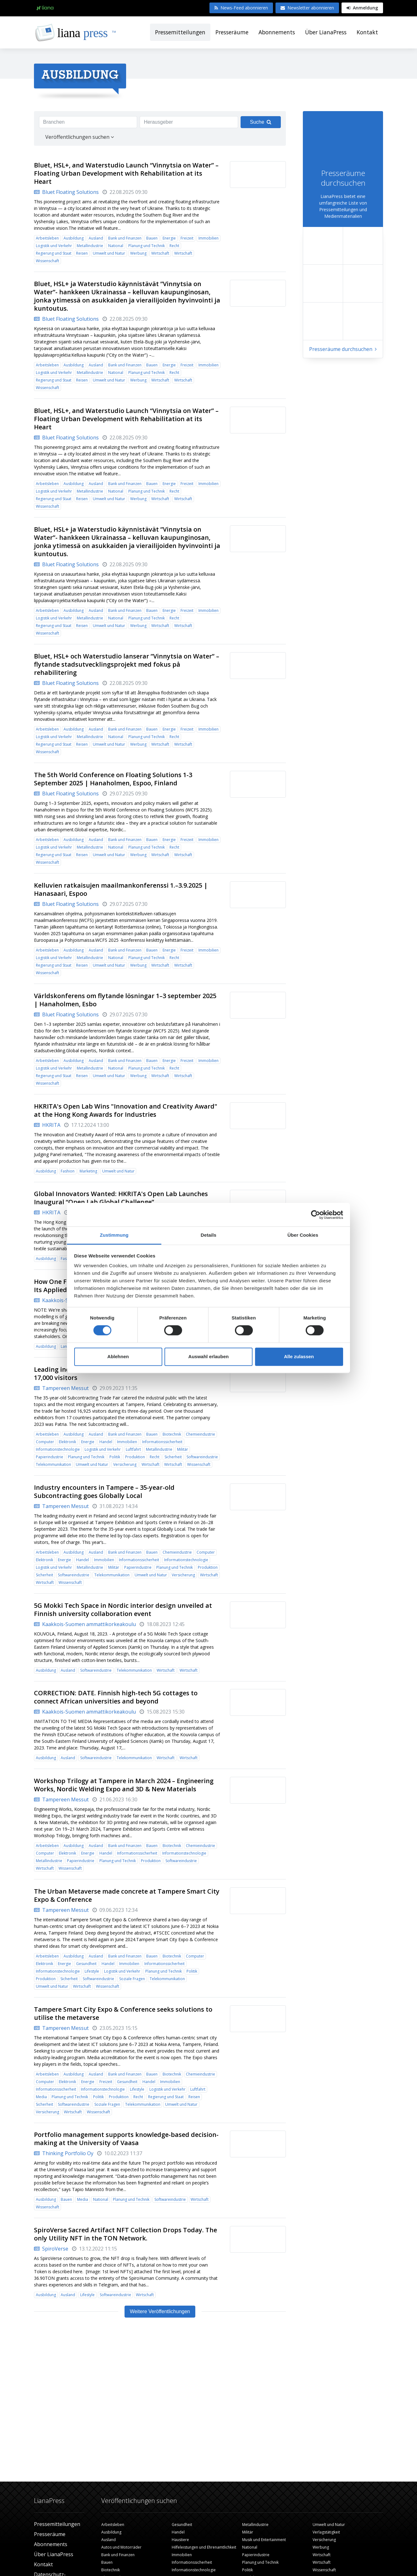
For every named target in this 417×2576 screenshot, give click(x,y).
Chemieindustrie (200, 1434)
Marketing (88, 1171)
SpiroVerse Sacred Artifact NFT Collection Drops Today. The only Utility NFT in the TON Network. (125, 2234)
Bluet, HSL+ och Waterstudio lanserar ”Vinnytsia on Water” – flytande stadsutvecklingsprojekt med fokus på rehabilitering (126, 664)
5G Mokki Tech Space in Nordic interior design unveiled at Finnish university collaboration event (123, 1609)
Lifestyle (92, 1971)
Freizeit (187, 238)
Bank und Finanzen (125, 238)
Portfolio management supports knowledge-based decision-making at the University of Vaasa (126, 2138)
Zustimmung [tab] (114, 1235)
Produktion (135, 1457)
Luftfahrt (133, 1449)
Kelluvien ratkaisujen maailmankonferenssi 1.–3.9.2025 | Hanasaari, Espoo (121, 889)
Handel (105, 1441)
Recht (174, 245)
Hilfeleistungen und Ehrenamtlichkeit (204, 2547)
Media (41, 2096)
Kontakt (367, 32)
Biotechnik (172, 1434)
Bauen (152, 238)
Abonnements (277, 32)
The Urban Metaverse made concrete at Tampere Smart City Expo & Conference (127, 1895)
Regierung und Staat (53, 253)
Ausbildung (74, 238)
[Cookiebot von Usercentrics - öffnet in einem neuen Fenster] (315, 1214)
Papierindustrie (49, 1457)
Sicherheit (173, 1457)
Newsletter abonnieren (307, 8)
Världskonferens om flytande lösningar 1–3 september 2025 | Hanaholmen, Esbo (125, 999)
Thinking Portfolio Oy (63, 2153)
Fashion (68, 1171)
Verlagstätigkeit (326, 2532)
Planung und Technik (146, 245)
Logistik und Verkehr (54, 245)
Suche (260, 122)
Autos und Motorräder (121, 2547)
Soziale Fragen (132, 1978)
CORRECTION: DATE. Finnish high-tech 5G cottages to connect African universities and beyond (115, 1697)
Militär (182, 1449)
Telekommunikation (53, 1464)
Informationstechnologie (58, 1449)
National (115, 245)
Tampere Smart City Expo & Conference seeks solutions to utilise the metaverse (123, 2013)
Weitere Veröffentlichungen (160, 2311)
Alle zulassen (299, 1356)
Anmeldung (362, 8)
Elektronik (67, 1441)
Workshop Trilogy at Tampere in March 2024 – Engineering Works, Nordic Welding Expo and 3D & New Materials (124, 1785)
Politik (114, 1457)
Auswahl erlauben (208, 1356)
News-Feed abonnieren (241, 8)
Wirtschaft (160, 253)
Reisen (82, 253)
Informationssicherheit (162, 1441)
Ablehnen (118, 1356)
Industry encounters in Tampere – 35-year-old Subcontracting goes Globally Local (104, 1491)
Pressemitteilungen (180, 32)
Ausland (96, 238)
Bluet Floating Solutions (66, 192)
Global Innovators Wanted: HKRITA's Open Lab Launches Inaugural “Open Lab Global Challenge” (121, 1197)
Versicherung (124, 1464)
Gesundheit (86, 1963)
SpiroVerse (51, 2248)
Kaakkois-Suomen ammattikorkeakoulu (85, 1624)
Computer (45, 1441)
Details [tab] (208, 1235)
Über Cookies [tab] (302, 1235)
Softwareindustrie (202, 1457)
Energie (169, 238)
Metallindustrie (90, 245)
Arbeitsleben (47, 238)
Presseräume (231, 32)
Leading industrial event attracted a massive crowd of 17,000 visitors (117, 1373)
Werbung (138, 253)
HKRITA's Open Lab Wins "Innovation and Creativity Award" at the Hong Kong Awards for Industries (125, 1110)
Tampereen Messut (61, 1388)
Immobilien (208, 238)
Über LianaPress (326, 32)
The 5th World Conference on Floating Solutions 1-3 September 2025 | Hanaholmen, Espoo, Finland (113, 779)
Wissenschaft (47, 260)
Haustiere (180, 2539)
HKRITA (47, 1124)
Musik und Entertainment (264, 2539)
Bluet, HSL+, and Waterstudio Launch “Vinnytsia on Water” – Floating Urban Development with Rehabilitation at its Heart (126, 173)
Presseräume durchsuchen (343, 349)
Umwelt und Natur (109, 253)
